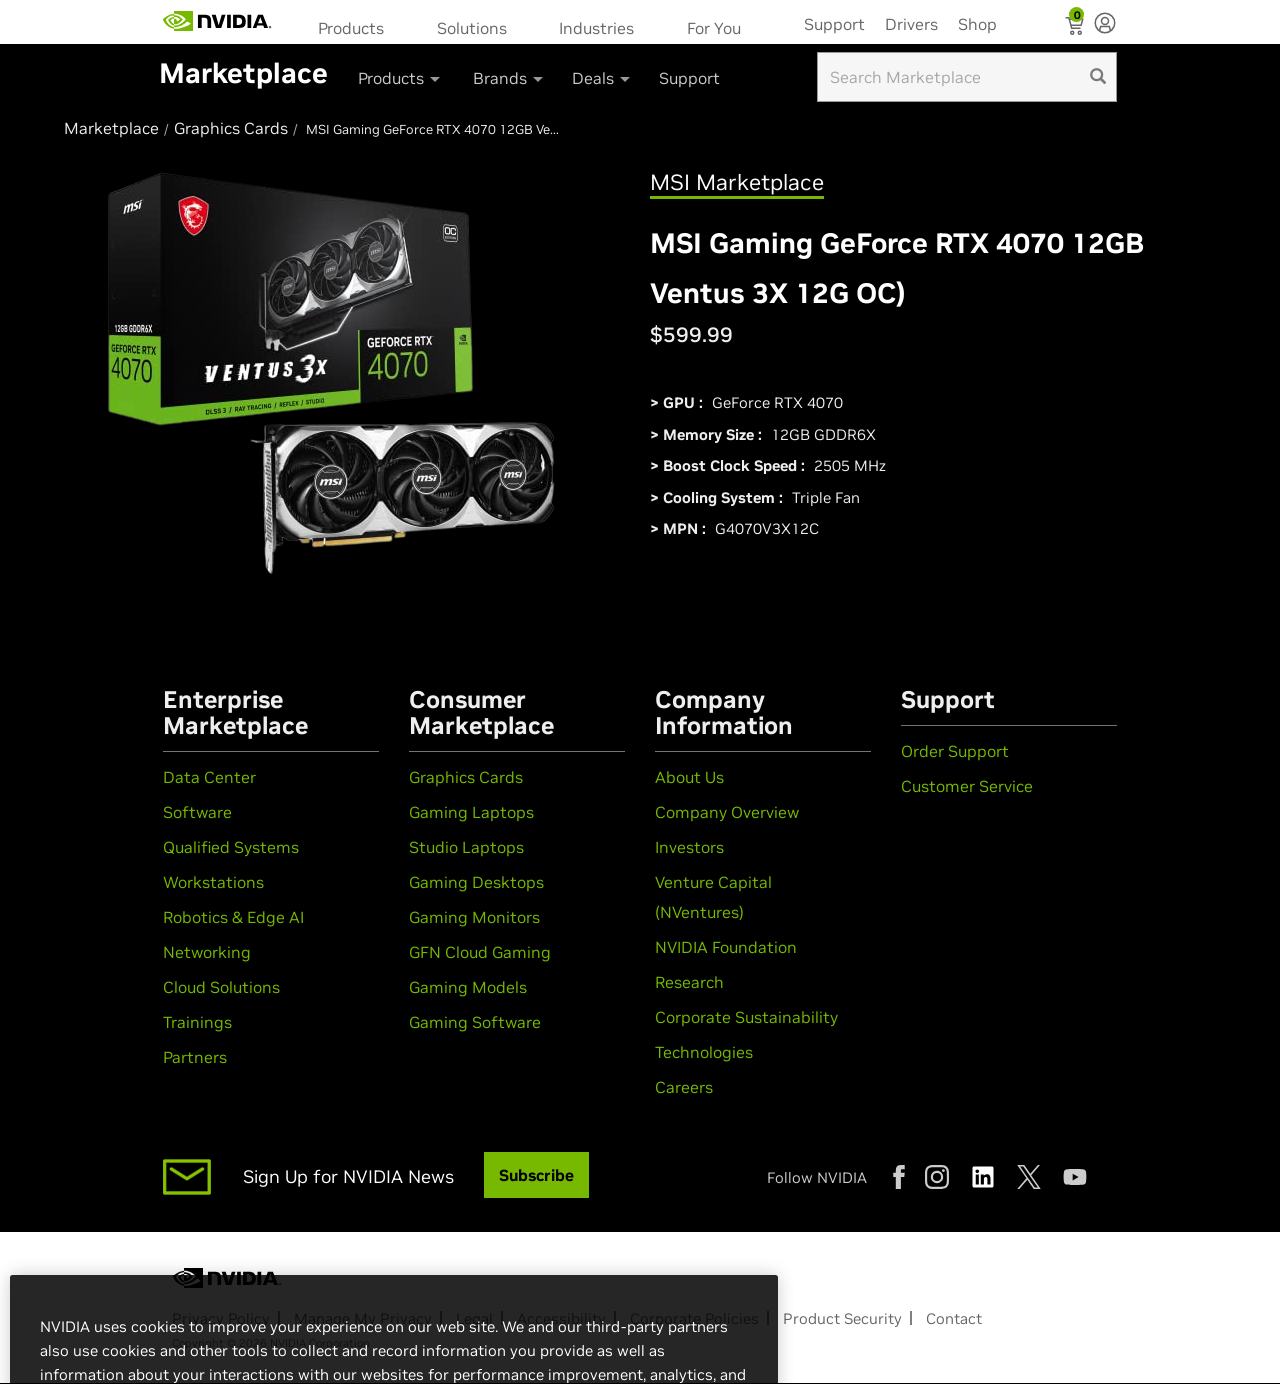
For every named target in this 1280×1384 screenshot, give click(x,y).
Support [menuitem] (834, 24)
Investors (689, 847)
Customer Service (967, 786)
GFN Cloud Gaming (480, 952)
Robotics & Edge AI (233, 917)
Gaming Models (468, 987)
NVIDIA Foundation (726, 947)
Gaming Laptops (471, 812)
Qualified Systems (231, 847)
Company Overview (727, 812)
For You (714, 28)
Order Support (955, 751)
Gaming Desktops (476, 882)
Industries (596, 28)
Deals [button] (602, 78)
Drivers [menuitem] (911, 24)
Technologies (704, 1052)
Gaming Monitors (474, 917)
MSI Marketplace (737, 182)
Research (689, 982)
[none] (1105, 25)
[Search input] (967, 77)
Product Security (842, 1318)
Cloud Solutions (221, 987)
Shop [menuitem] (977, 24)
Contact (954, 1318)
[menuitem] (357, 26)
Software (197, 812)
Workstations (213, 882)
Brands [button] (509, 78)
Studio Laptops (466, 847)
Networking (207, 952)
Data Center (209, 777)
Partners (195, 1057)
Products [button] (400, 78)
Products (351, 28)
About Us (689, 777)
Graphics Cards (466, 777)
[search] (1098, 77)
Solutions (472, 28)
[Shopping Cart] (1076, 28)
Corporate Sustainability (746, 1017)
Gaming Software (475, 1022)
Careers (684, 1087)
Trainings (197, 1022)
